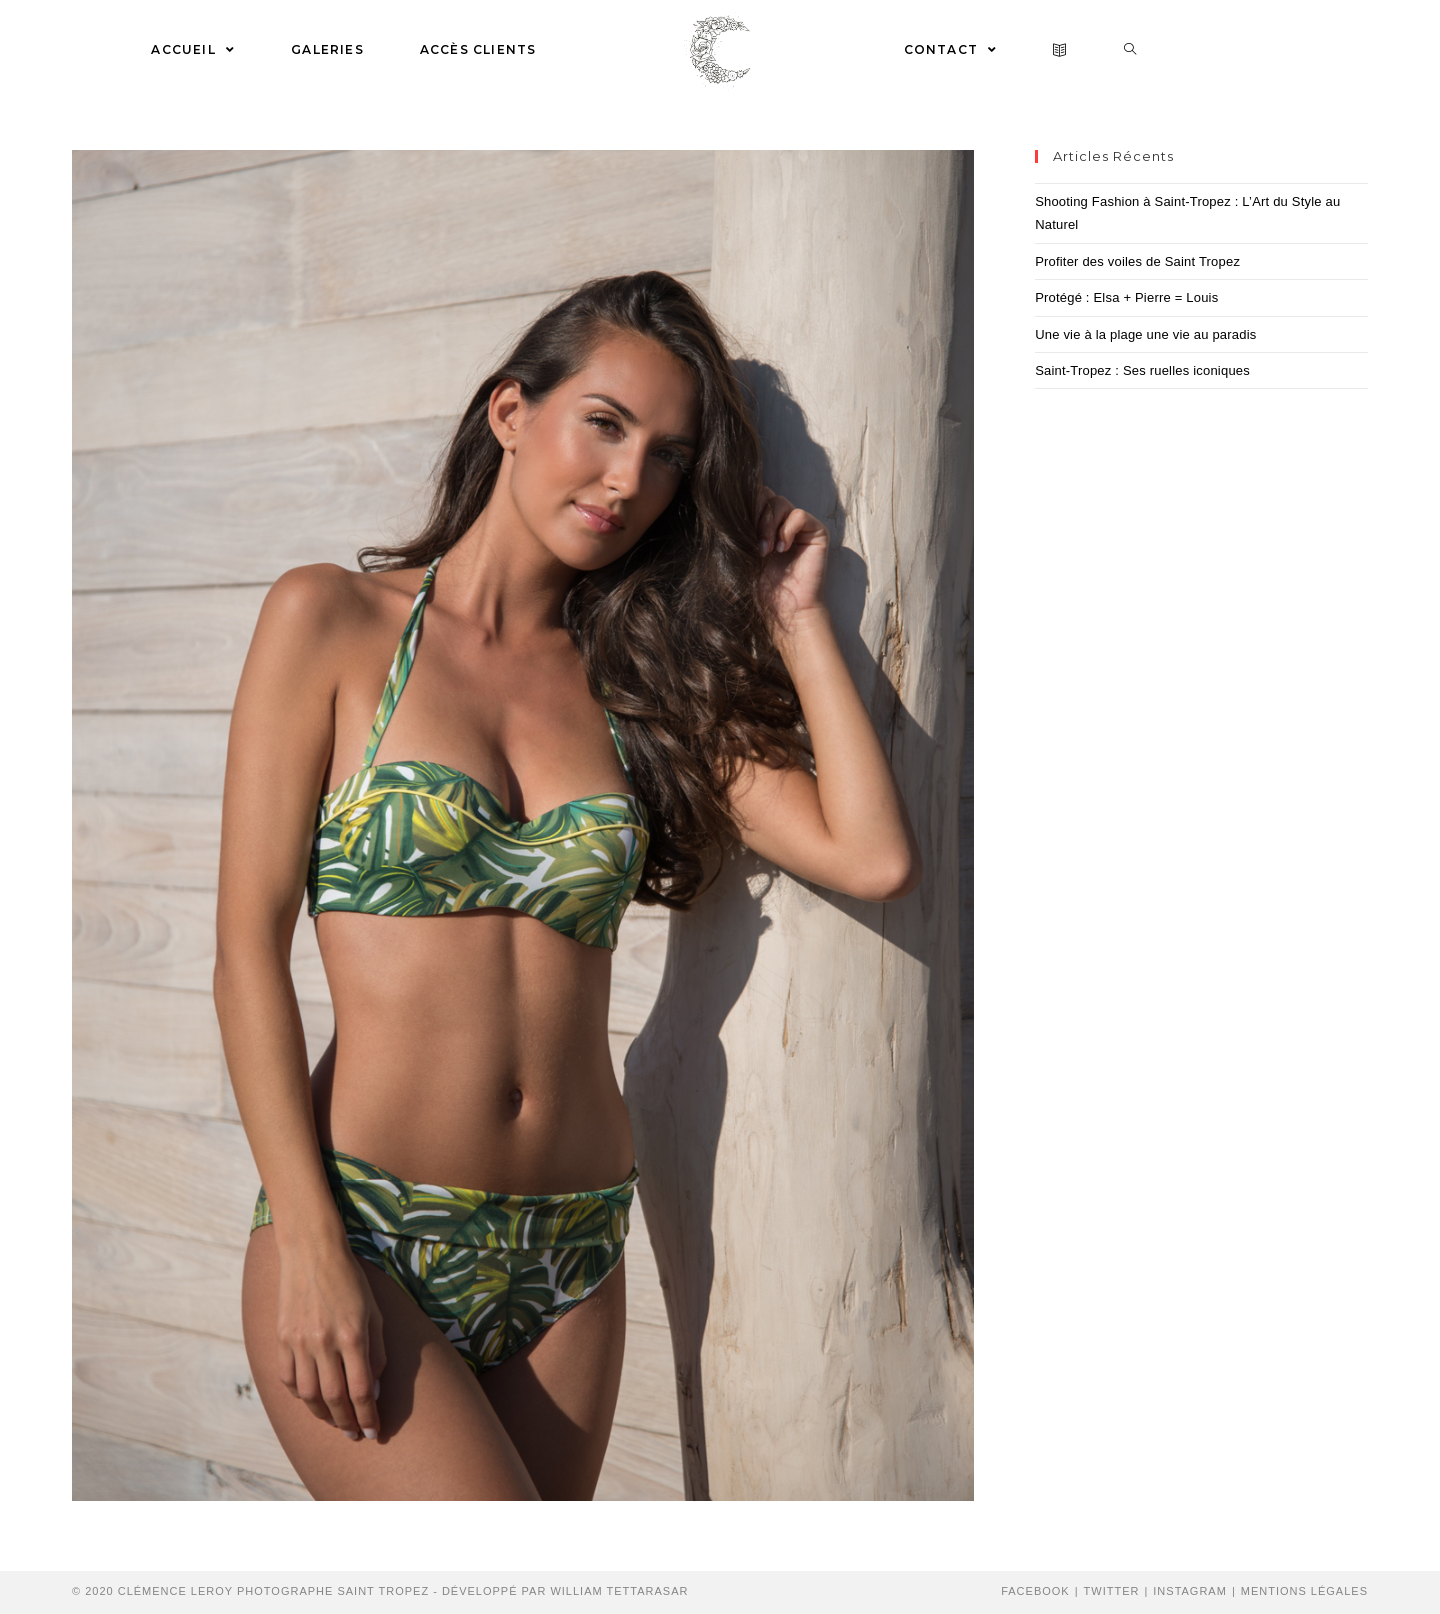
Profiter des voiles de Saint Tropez (1137, 261)
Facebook (1035, 1591)
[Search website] (1130, 50)
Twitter (1112, 1591)
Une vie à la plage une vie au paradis (1145, 334)
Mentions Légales (1304, 1591)
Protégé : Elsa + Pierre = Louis (1126, 297)
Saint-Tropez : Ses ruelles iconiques (1142, 370)
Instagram (1190, 1591)
